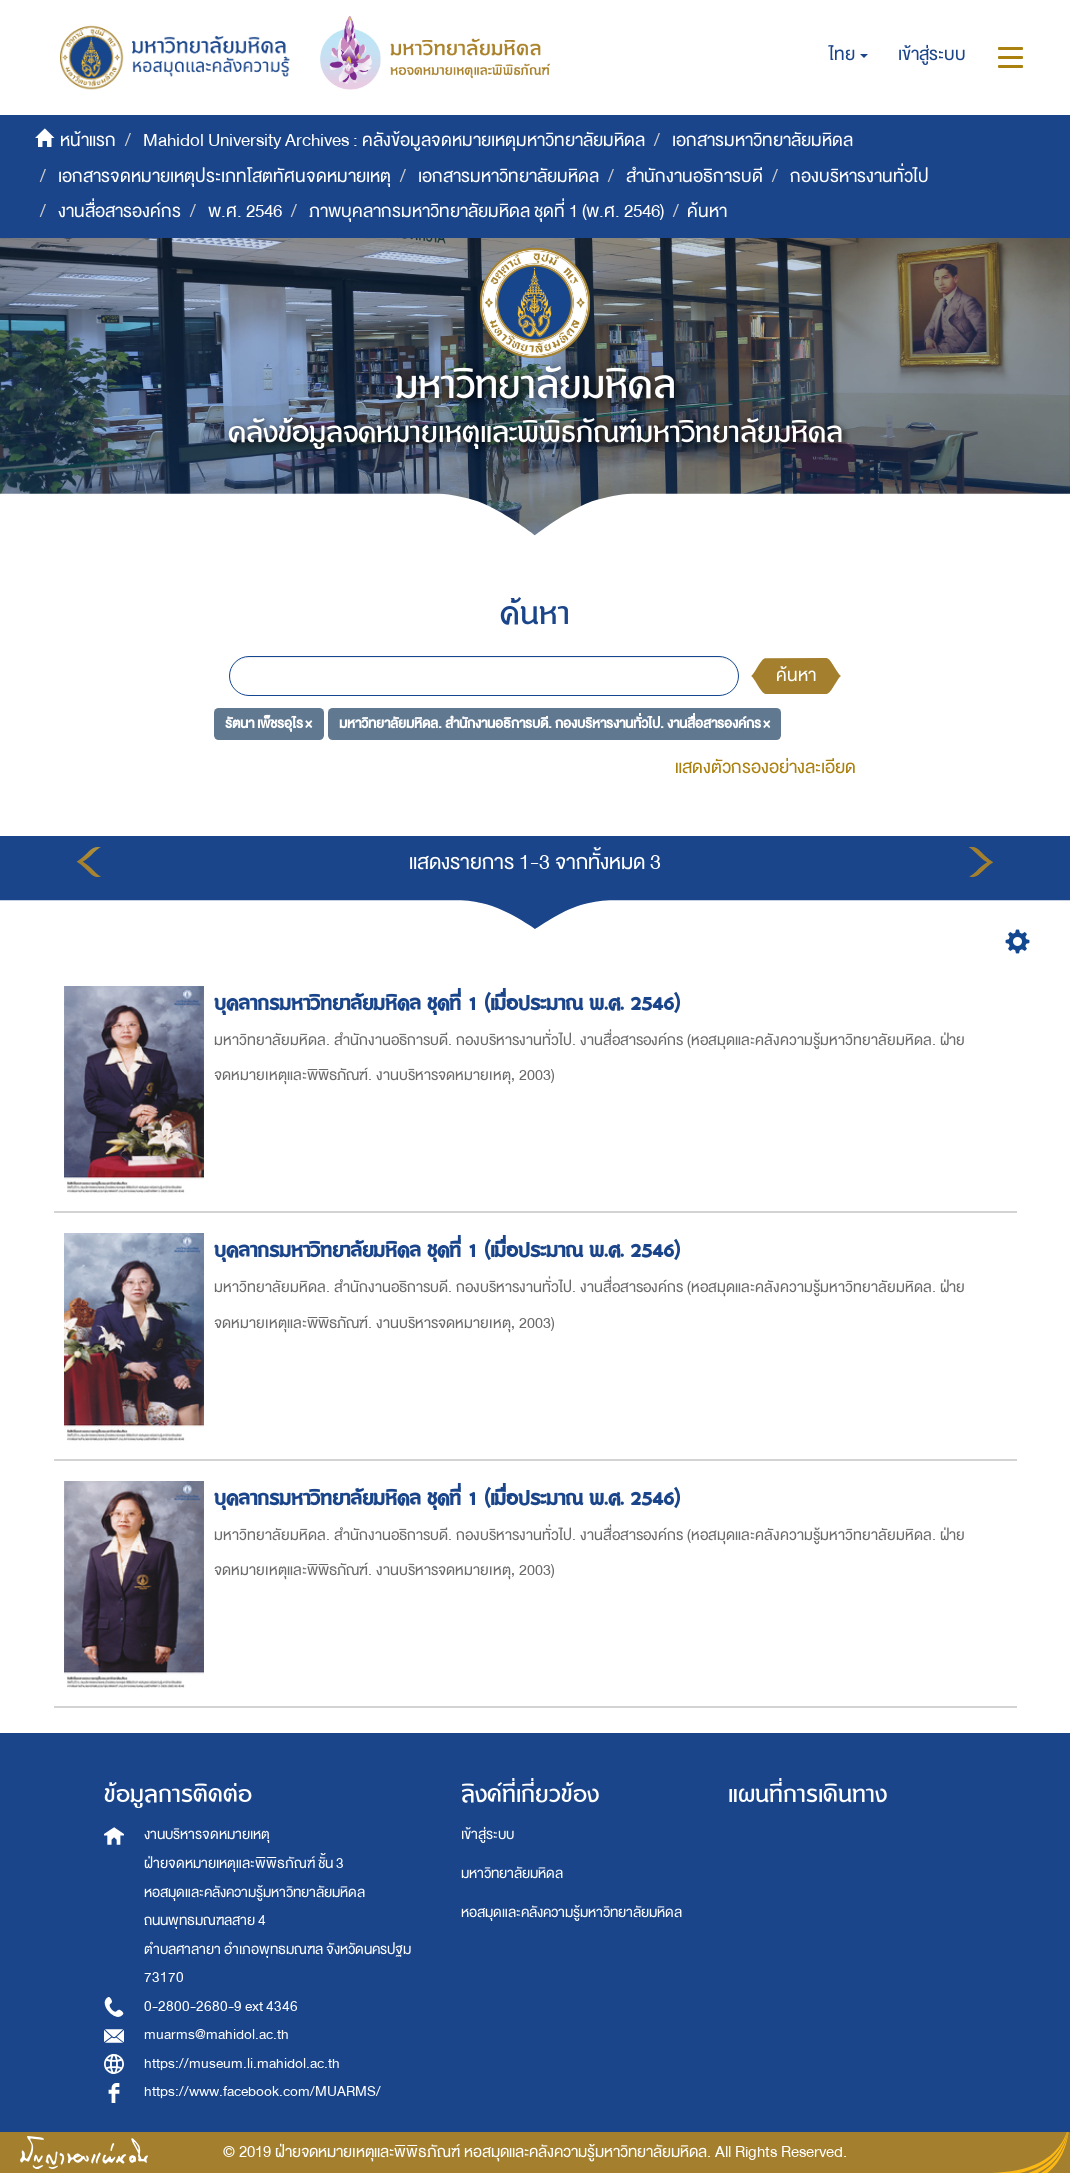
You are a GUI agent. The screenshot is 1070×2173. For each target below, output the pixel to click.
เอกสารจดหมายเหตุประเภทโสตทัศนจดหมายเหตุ (224, 176)
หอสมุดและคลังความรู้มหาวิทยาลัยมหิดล (571, 1912)
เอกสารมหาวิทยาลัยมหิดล (762, 140)
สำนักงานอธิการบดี (694, 176)
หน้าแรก (88, 140)
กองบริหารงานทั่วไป (859, 176)
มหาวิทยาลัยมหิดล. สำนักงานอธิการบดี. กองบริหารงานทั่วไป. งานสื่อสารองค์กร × (554, 722)
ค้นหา (796, 675)
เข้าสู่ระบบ (487, 1834)
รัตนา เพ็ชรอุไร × (268, 722)
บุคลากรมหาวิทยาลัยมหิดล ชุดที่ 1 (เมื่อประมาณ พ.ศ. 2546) (450, 1003)
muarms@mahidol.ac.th (216, 2034)
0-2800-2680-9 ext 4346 (221, 2006)
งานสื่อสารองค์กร (119, 211)
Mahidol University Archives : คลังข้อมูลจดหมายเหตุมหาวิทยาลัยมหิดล (394, 140)
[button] (848, 55)
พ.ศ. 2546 (245, 211)
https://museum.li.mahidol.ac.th (242, 2063)
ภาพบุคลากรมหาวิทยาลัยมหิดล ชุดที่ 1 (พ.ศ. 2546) (486, 211)
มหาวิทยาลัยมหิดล (512, 1873)
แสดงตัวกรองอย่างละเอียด (765, 767)
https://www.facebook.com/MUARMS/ (262, 2091)
